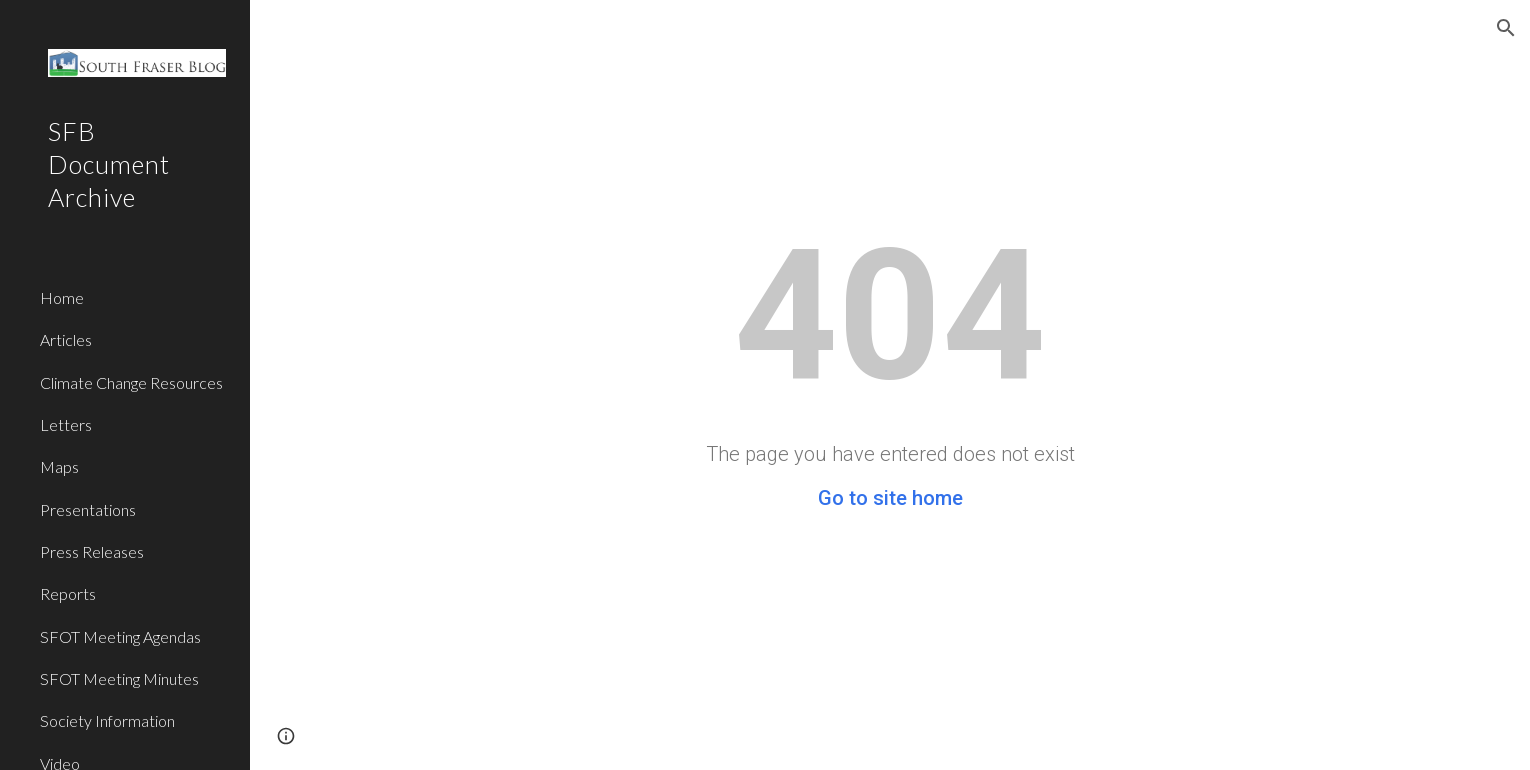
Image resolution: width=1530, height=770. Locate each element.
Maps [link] (59, 466)
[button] (1506, 28)
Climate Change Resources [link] (131, 382)
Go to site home (890, 498)
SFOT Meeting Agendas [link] (120, 636)
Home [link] (62, 297)
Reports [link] (68, 593)
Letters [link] (66, 424)
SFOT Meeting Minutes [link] (119, 678)
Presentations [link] (88, 509)
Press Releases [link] (92, 551)
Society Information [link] (107, 720)
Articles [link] (66, 339)
